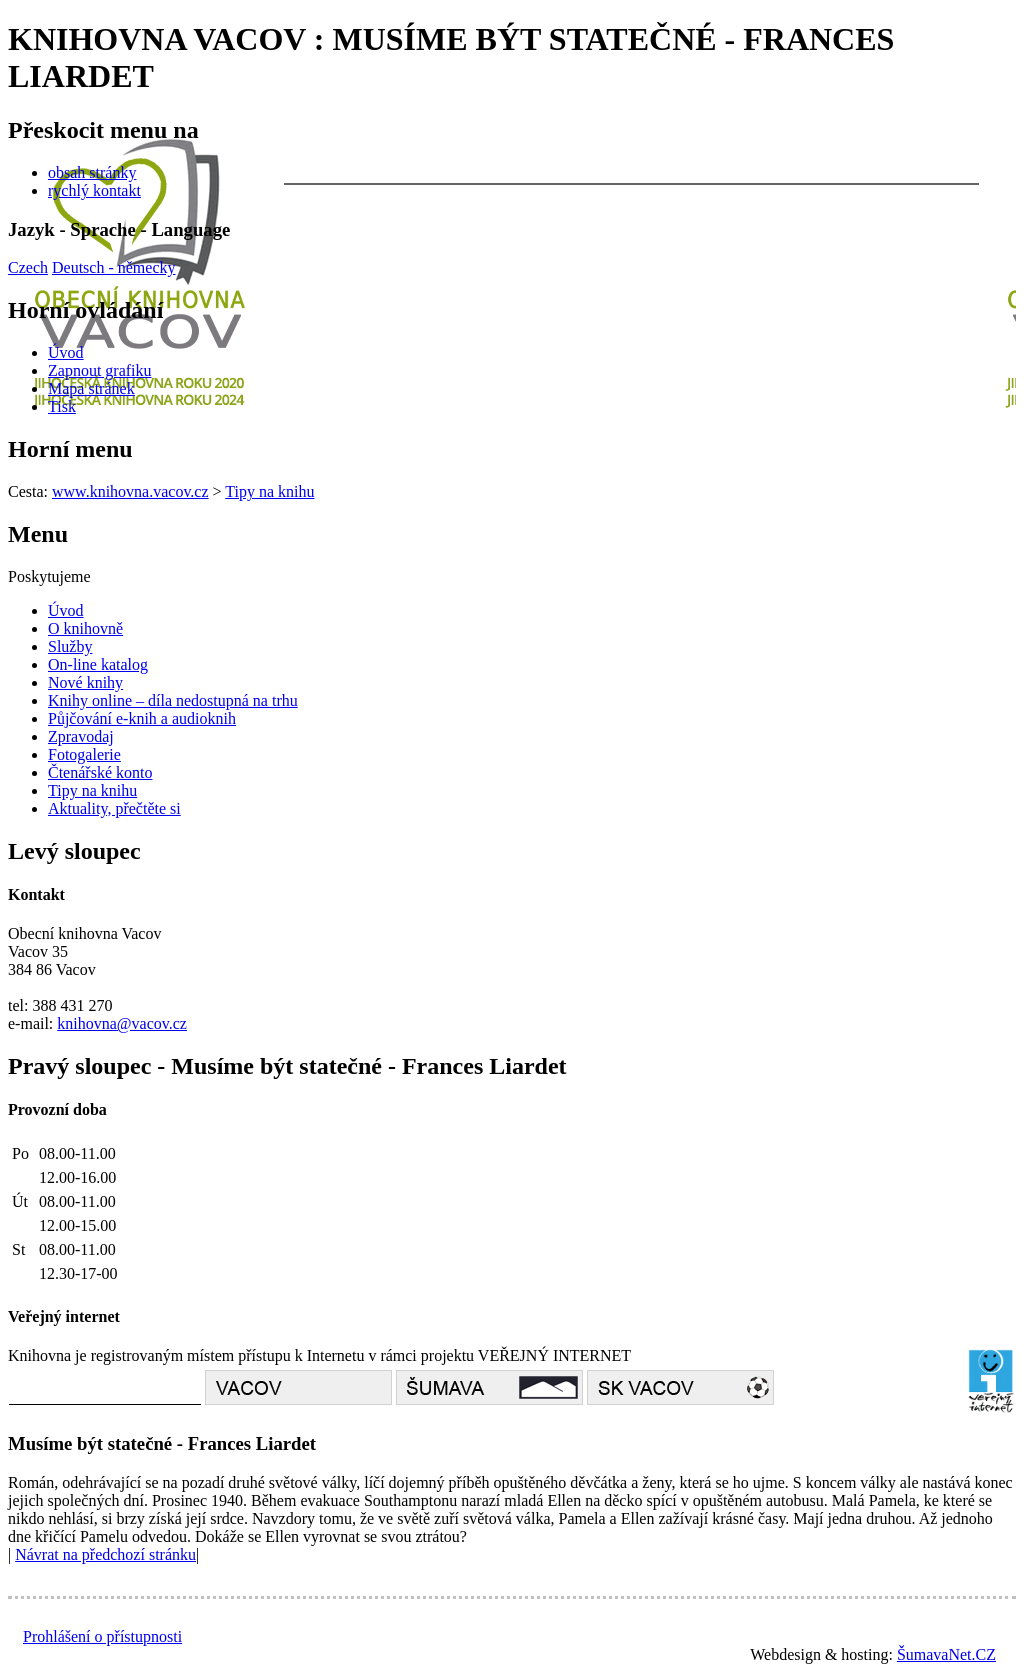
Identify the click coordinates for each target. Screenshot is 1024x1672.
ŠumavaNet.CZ (946, 1654)
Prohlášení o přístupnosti (102, 1636)
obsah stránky (92, 172)
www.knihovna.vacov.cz (130, 491)
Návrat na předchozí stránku (105, 1554)
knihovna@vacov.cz (122, 1023)
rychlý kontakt (94, 190)
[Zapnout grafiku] (100, 370)
